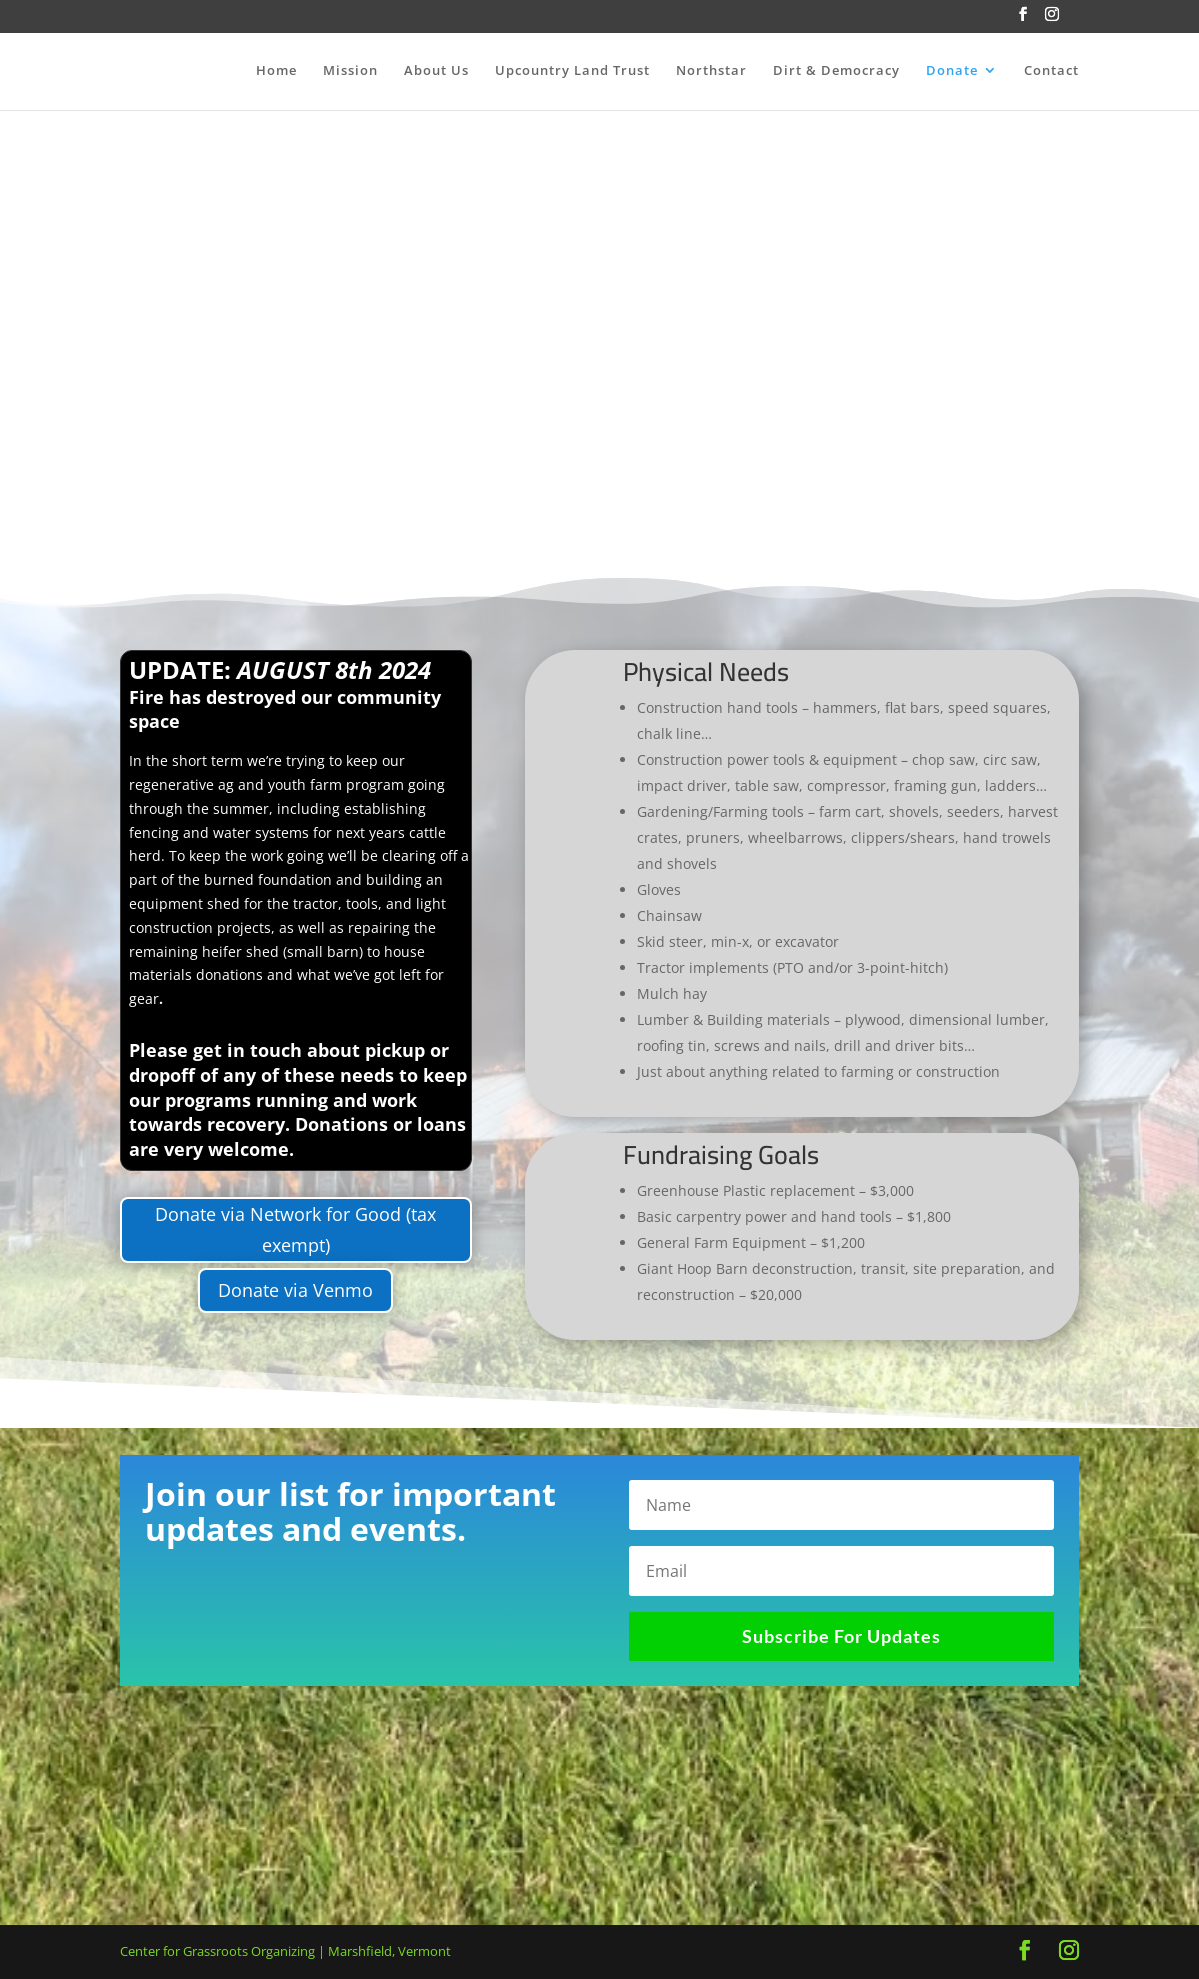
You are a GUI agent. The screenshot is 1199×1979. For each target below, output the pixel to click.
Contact (1051, 71)
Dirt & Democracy (836, 71)
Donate (952, 71)
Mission (350, 71)
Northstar (711, 71)
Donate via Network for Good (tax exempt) (295, 1229)
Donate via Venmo (295, 1290)
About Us (436, 71)
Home (276, 71)
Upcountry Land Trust (572, 71)
